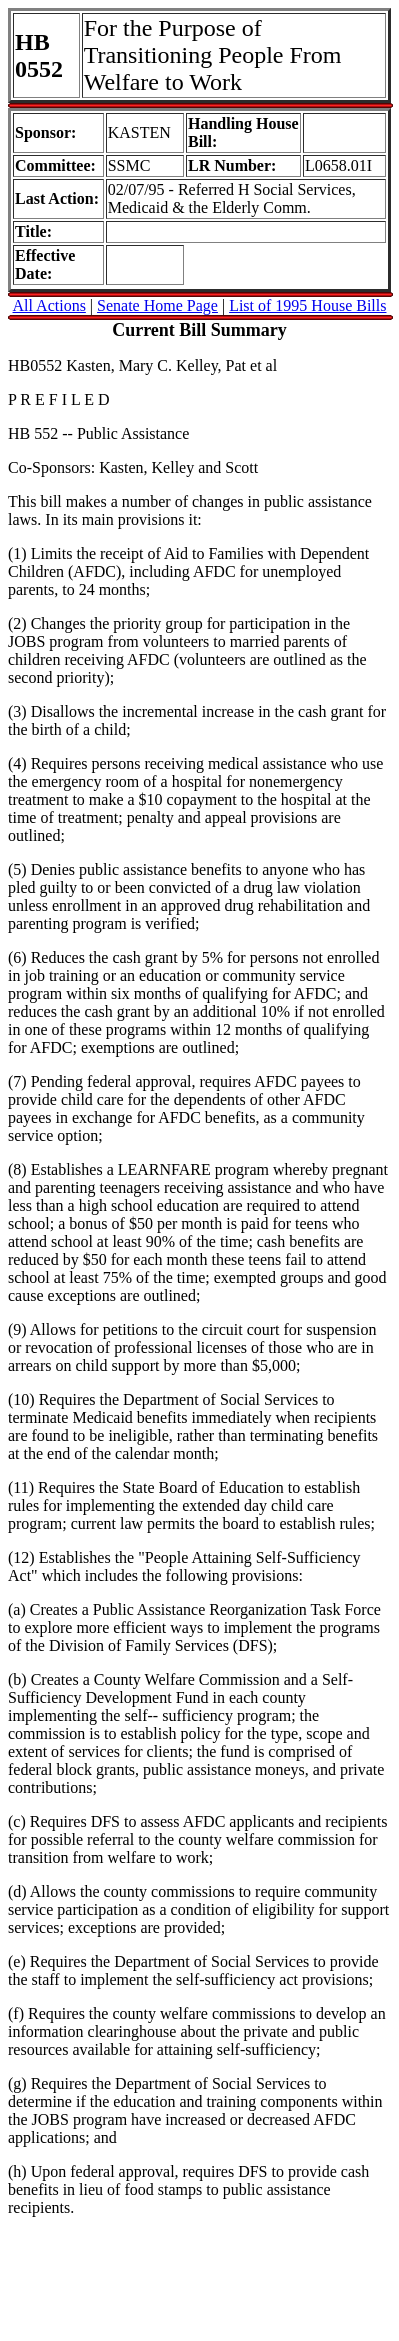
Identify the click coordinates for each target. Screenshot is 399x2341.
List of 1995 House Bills (307, 305)
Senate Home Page (157, 305)
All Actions (49, 305)
